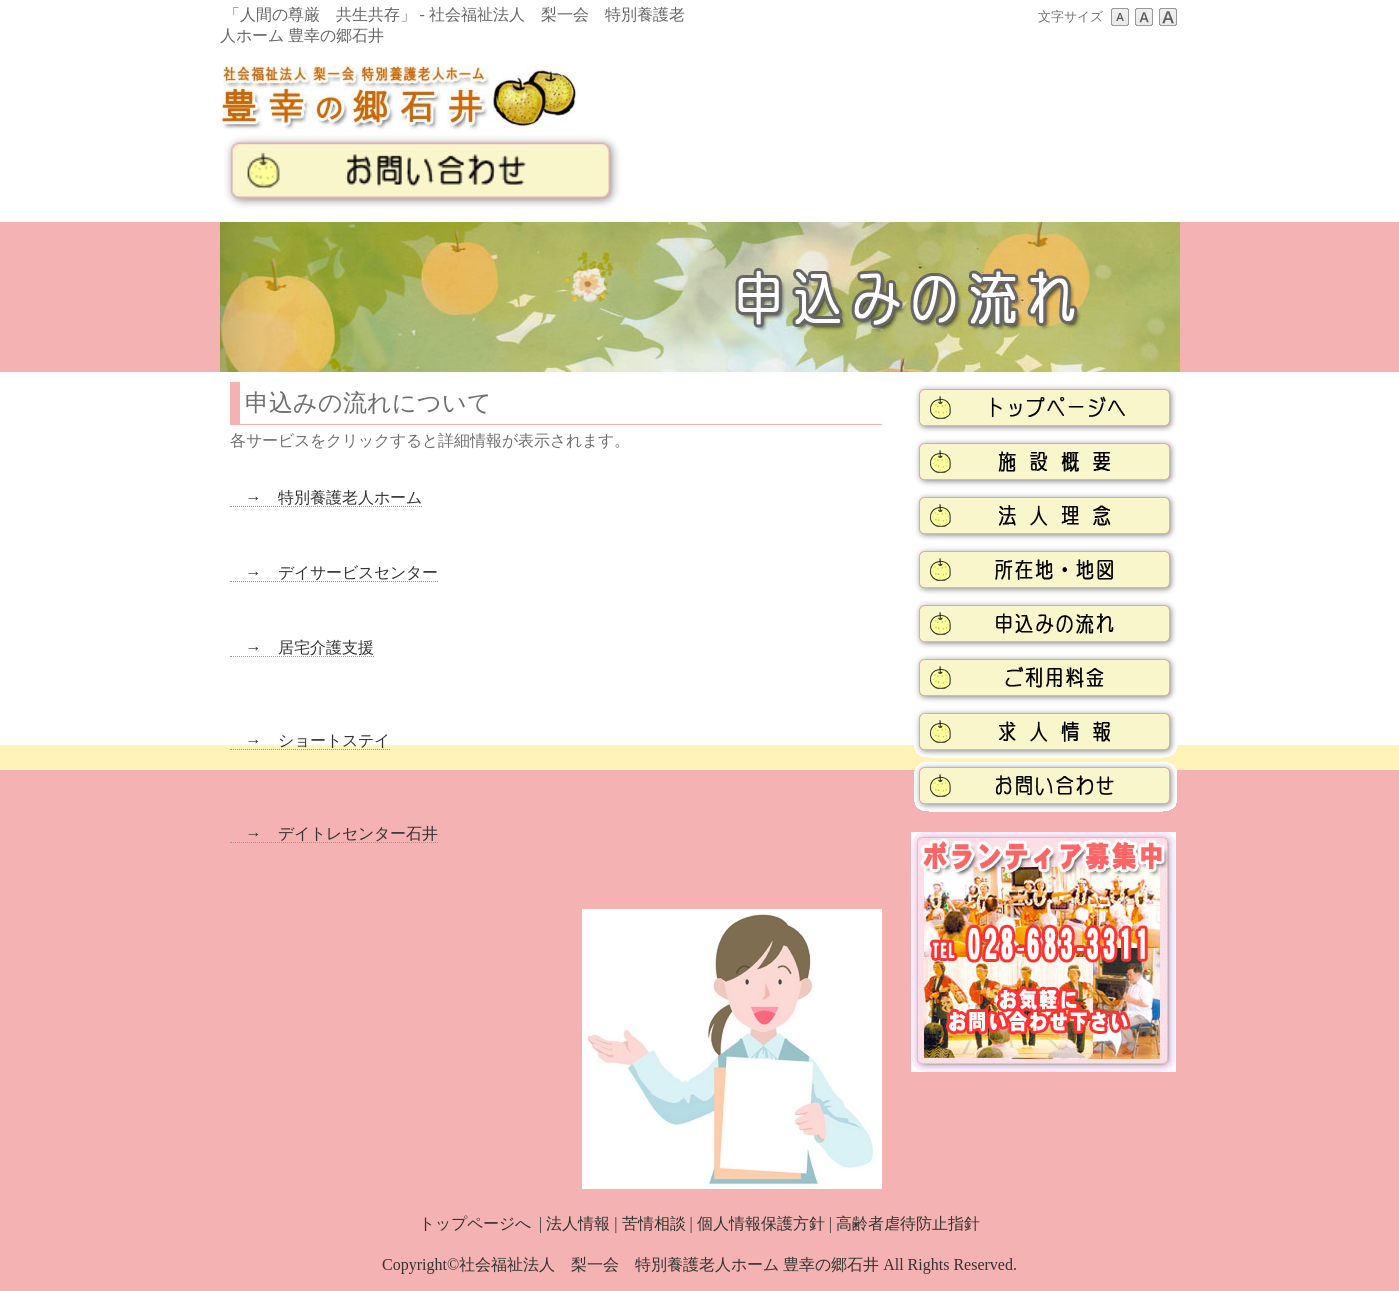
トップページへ (475, 1223)
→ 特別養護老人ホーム (326, 497)
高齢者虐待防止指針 (908, 1223)
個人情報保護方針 (761, 1223)
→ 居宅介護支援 (302, 647)
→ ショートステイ (310, 740)
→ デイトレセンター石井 (334, 833)
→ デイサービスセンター (334, 572)
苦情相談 (654, 1223)
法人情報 (578, 1223)
